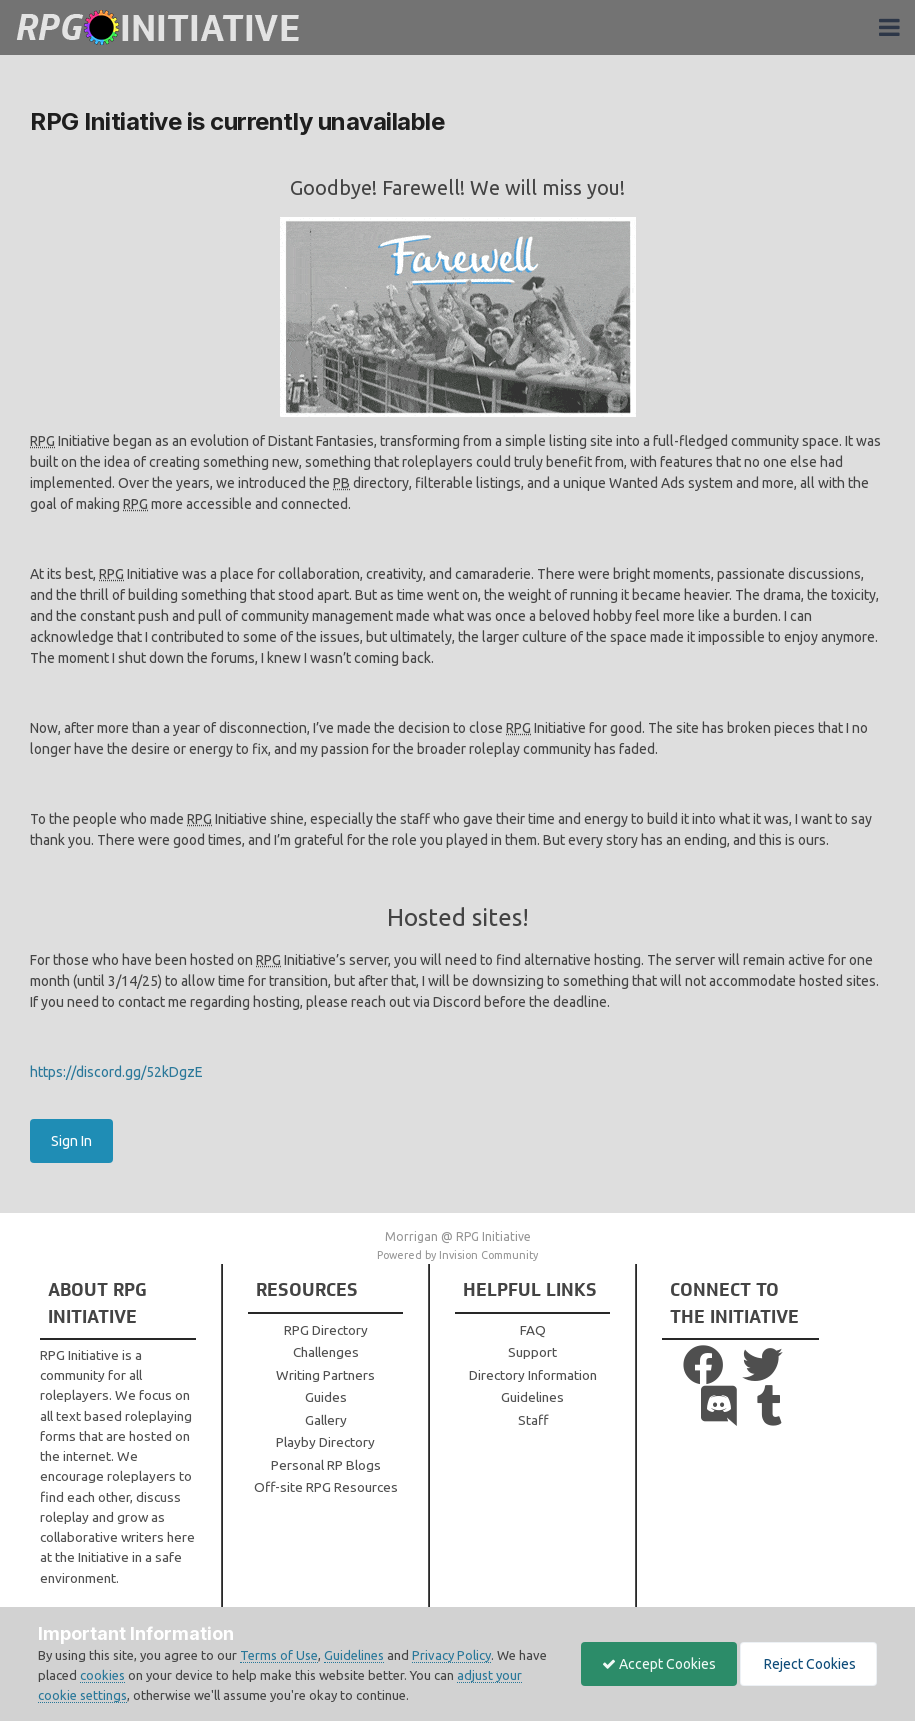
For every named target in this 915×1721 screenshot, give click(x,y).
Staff (533, 1420)
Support (532, 1352)
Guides (326, 1397)
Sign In (71, 1141)
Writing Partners (325, 1375)
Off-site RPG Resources (326, 1487)
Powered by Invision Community (457, 1255)
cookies (102, 1675)
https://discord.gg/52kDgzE (116, 1072)
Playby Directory (325, 1442)
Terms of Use (279, 1655)
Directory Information (533, 1375)
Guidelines (532, 1397)
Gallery (326, 1420)
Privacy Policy (451, 1655)
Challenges (326, 1352)
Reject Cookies (808, 1664)
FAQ (533, 1330)
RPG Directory (326, 1330)
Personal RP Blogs (326, 1465)
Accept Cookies (659, 1664)
